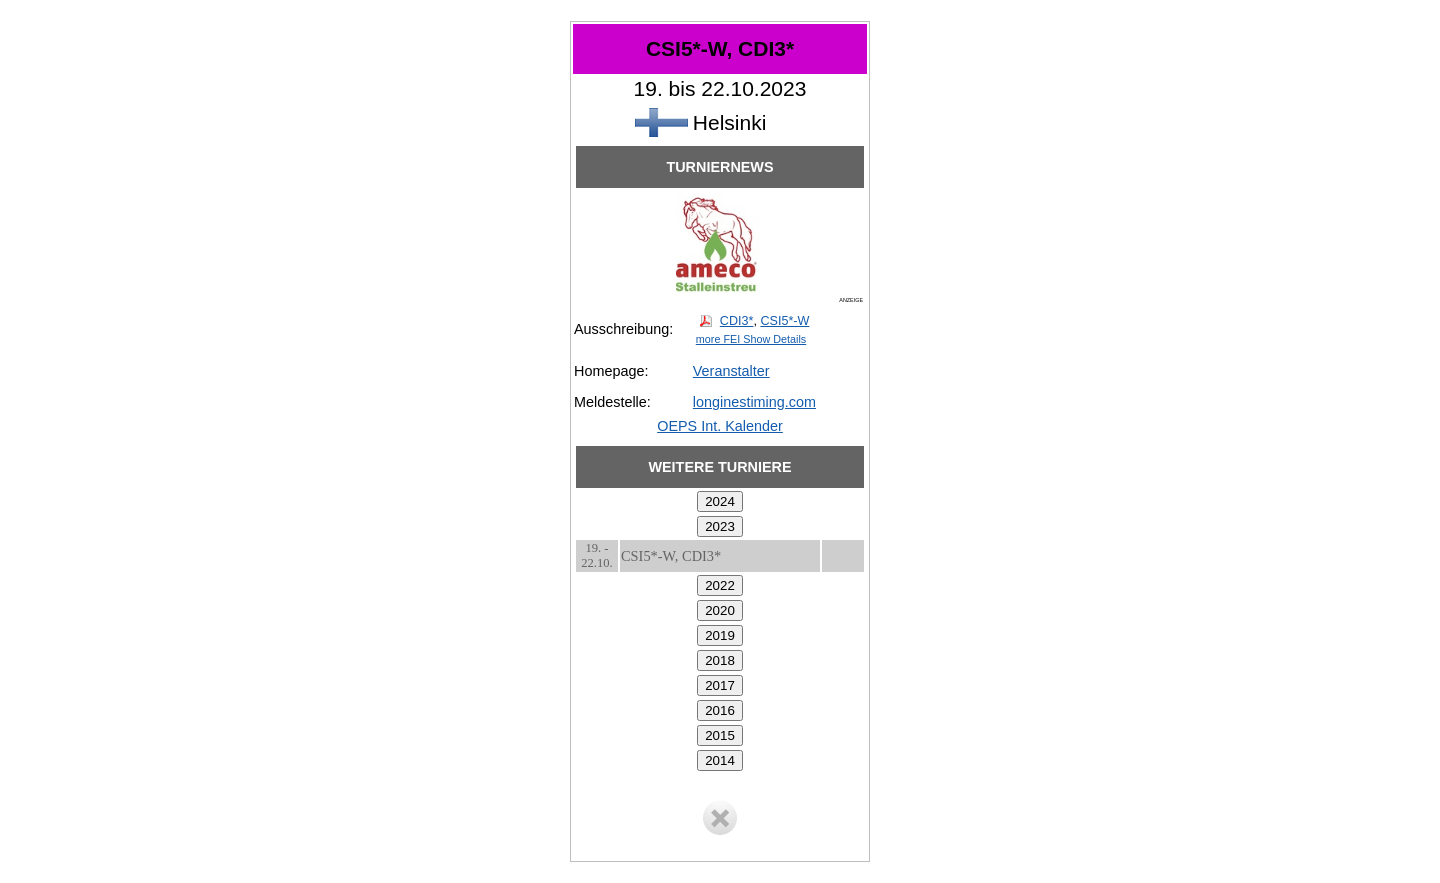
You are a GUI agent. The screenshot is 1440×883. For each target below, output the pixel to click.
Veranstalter (731, 371)
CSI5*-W (784, 321)
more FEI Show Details (751, 339)
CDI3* (737, 321)
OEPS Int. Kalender (720, 426)
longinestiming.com (754, 402)
